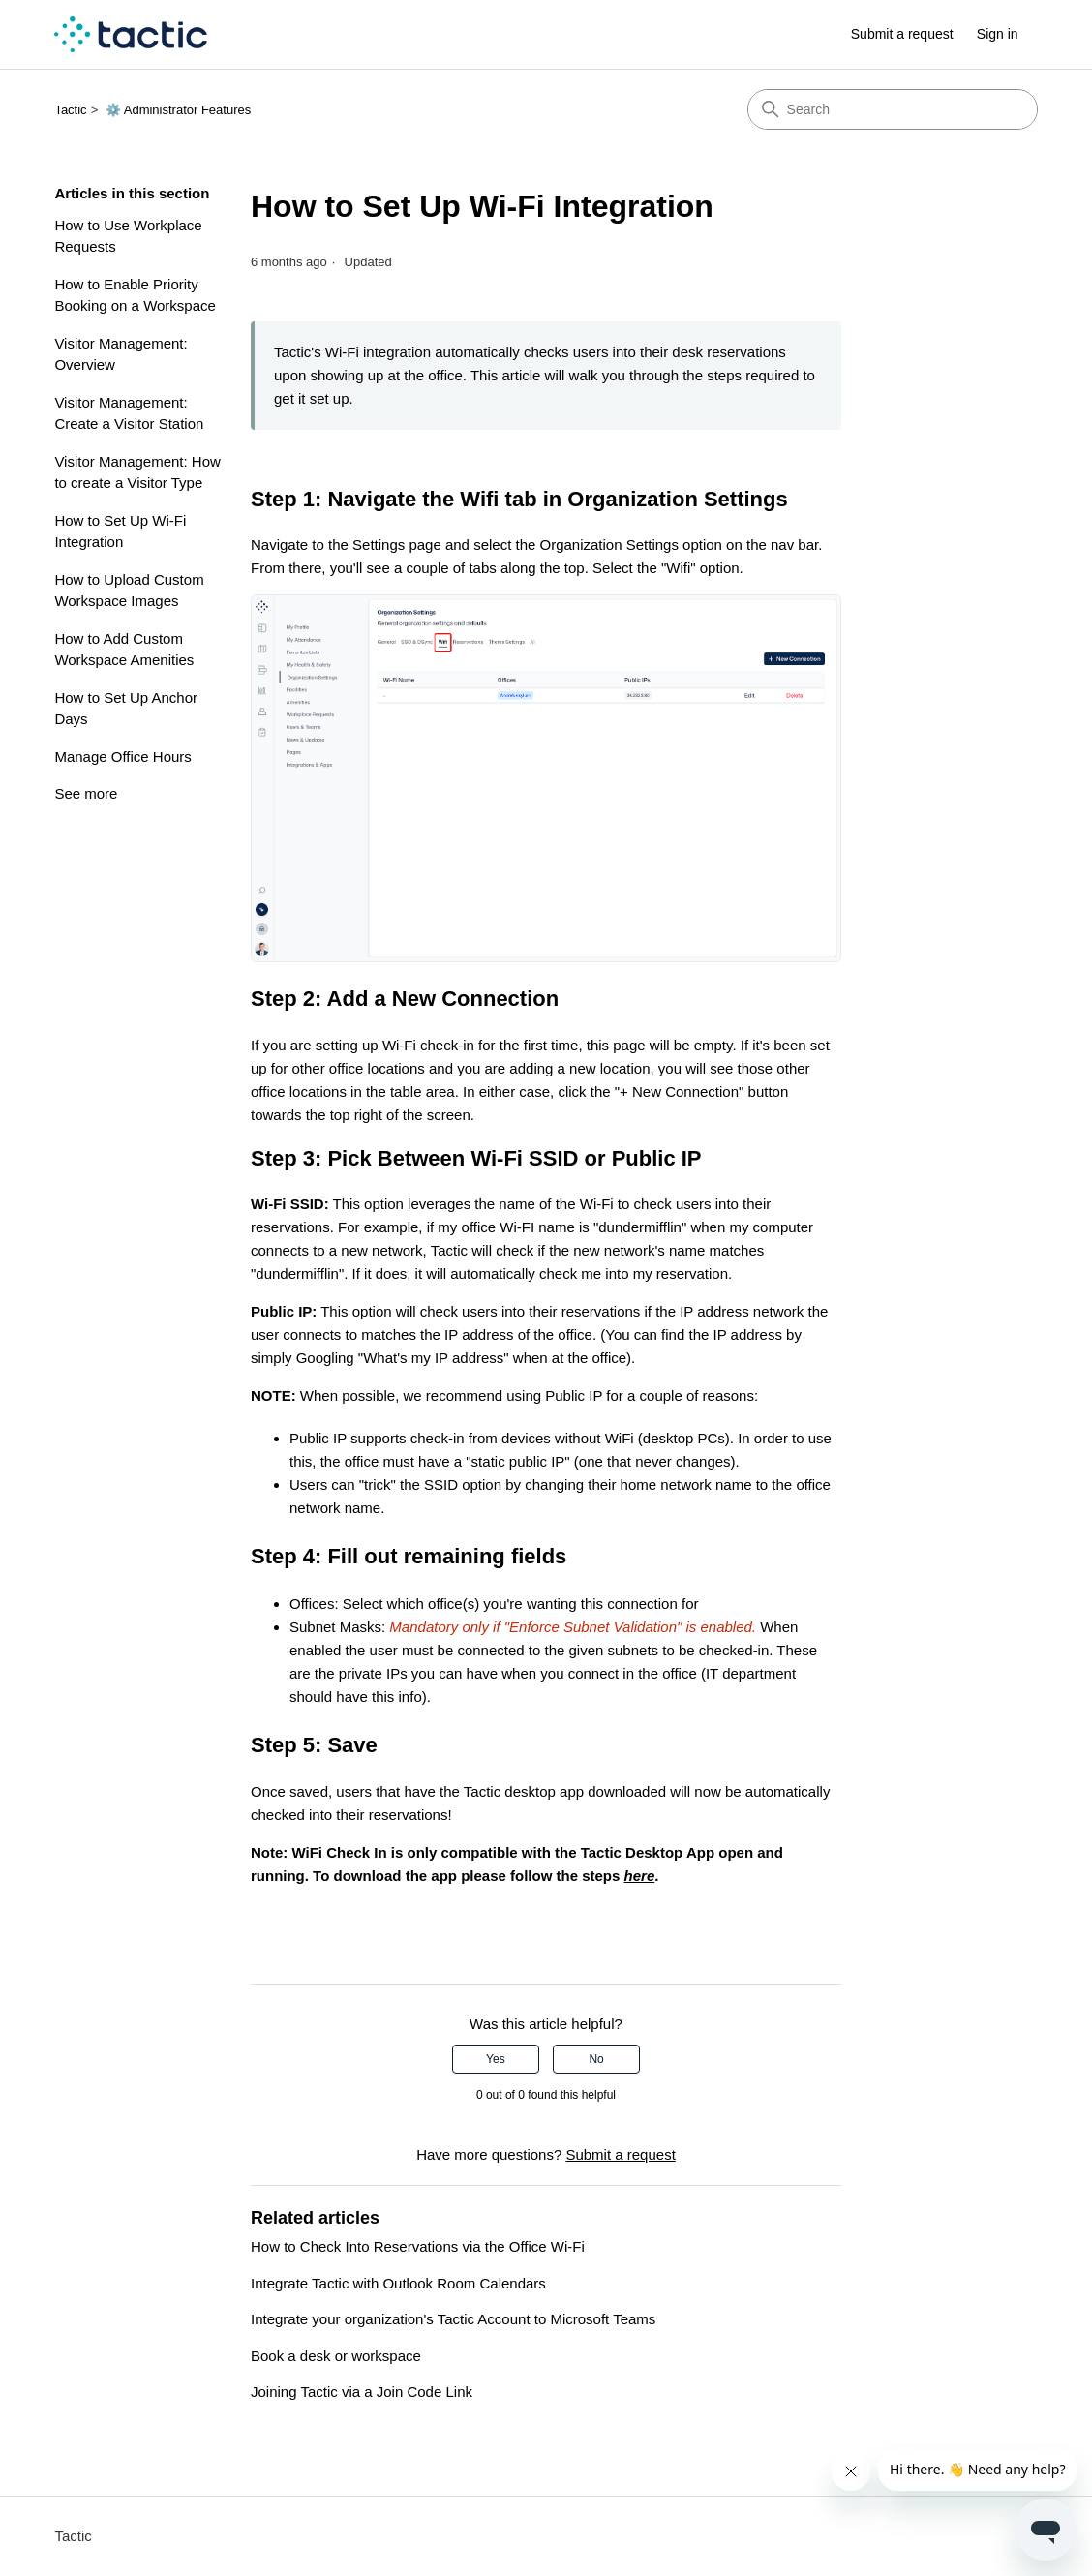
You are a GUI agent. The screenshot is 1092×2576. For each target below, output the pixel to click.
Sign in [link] (997, 34)
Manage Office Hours (122, 756)
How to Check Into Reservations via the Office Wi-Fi (418, 2246)
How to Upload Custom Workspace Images (128, 590)
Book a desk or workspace (336, 2356)
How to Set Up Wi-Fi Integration (120, 531)
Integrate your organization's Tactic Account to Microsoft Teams (453, 2319)
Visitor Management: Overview (120, 354)
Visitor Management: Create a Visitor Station (128, 413)
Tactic (70, 110)
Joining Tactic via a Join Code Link (361, 2391)
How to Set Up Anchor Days (125, 708)
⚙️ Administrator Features (178, 110)
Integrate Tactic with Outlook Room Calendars (398, 2283)
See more (85, 793)
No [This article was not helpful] (596, 2059)
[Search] (892, 109)
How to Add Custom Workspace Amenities (124, 649)
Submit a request (902, 34)
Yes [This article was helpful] (495, 2059)
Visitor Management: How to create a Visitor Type (137, 472)
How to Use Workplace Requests (127, 236)
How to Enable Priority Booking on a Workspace (135, 295)
